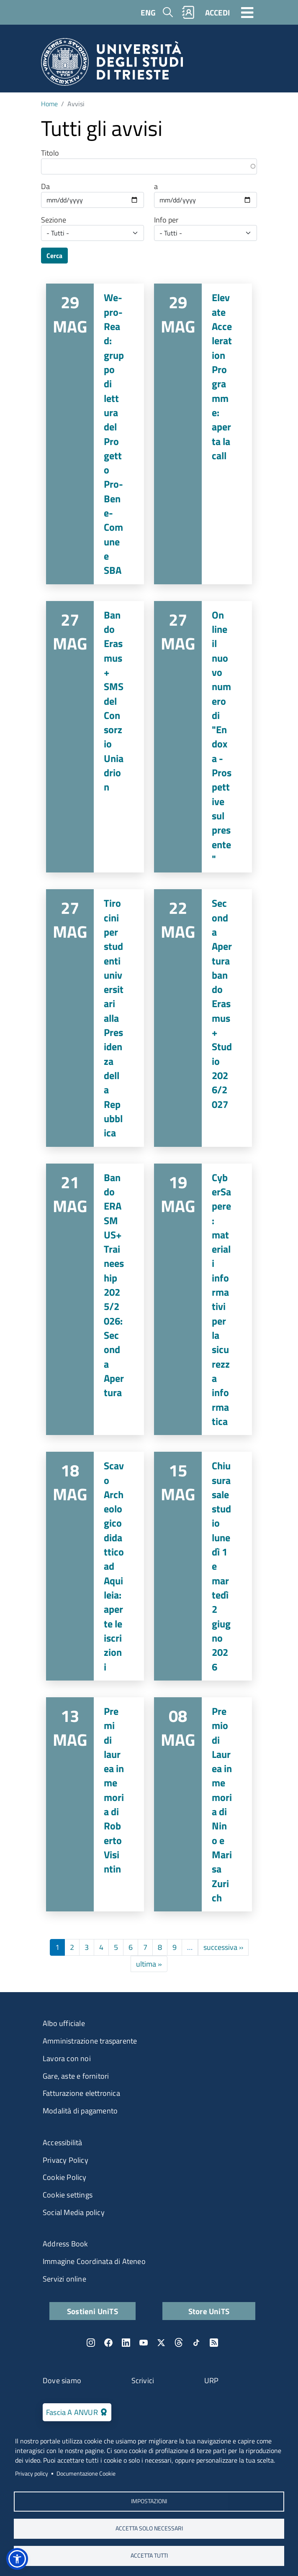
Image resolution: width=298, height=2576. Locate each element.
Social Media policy (74, 2212)
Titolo (50, 153)
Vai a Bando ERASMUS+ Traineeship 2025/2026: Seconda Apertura (95, 1299)
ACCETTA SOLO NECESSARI (149, 2528)
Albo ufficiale (64, 2023)
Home (49, 104)
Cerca (54, 256)
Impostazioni (149, 2501)
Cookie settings (67, 2194)
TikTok (196, 2342)
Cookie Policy (65, 2177)
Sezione (53, 220)
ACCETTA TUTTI (149, 2555)
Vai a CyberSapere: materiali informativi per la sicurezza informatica (203, 1299)
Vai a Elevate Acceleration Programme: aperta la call (203, 434)
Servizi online (64, 2278)
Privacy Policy (65, 2160)
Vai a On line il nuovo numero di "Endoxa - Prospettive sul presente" (203, 737)
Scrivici (142, 2380)
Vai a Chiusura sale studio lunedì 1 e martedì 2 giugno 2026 (203, 1566)
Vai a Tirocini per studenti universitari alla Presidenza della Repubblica (95, 1017)
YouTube (143, 2342)
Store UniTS (208, 2311)
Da (45, 186)
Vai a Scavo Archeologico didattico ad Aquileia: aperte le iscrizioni (95, 1566)
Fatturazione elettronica (81, 2093)
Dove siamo (62, 2380)
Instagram (90, 2342)
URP (211, 2380)
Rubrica (188, 12)
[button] (17, 2559)
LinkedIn (126, 2342)
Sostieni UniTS (92, 2311)
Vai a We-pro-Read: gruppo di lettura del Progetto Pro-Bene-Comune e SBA (95, 434)
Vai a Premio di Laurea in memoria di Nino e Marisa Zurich (203, 1804)
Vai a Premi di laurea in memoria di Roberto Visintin (95, 1804)
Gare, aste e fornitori (76, 2076)
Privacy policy (31, 2473)
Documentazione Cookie (86, 2473)
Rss (213, 2342)
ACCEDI (217, 12)
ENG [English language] (148, 12)
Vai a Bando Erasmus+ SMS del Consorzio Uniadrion (95, 737)
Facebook (108, 2342)
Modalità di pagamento (80, 2110)
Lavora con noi (67, 2058)
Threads (178, 2342)
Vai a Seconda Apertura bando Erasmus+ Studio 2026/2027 (203, 1017)
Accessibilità (62, 2142)
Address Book (65, 2243)
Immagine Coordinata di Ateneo (94, 2261)
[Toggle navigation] (247, 12)
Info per (166, 220)
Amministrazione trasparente (90, 2040)
